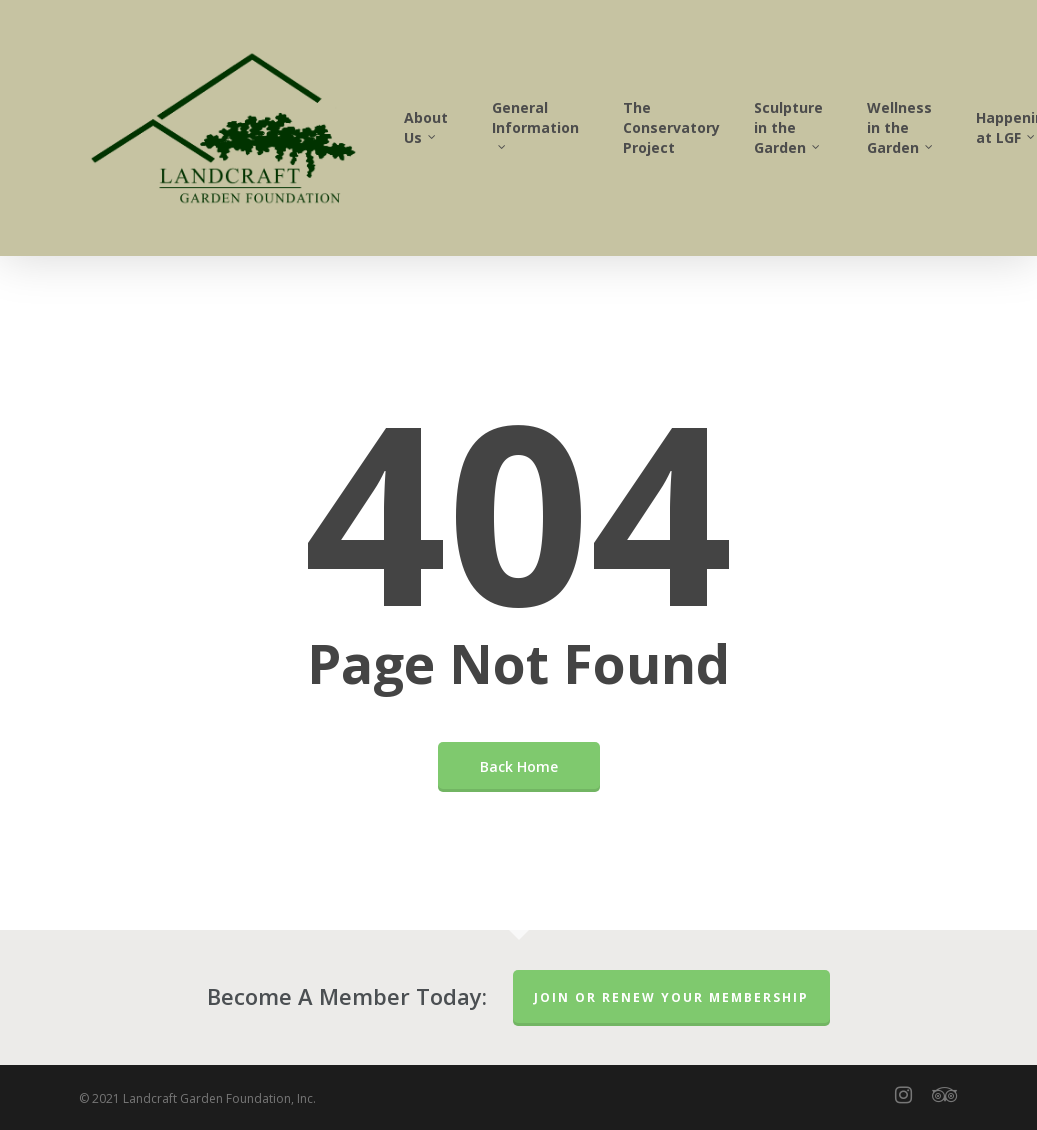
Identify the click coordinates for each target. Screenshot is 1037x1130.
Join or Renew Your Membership (671, 997)
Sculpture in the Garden (788, 127)
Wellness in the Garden (901, 127)
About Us (426, 127)
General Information (535, 123)
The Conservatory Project (671, 127)
